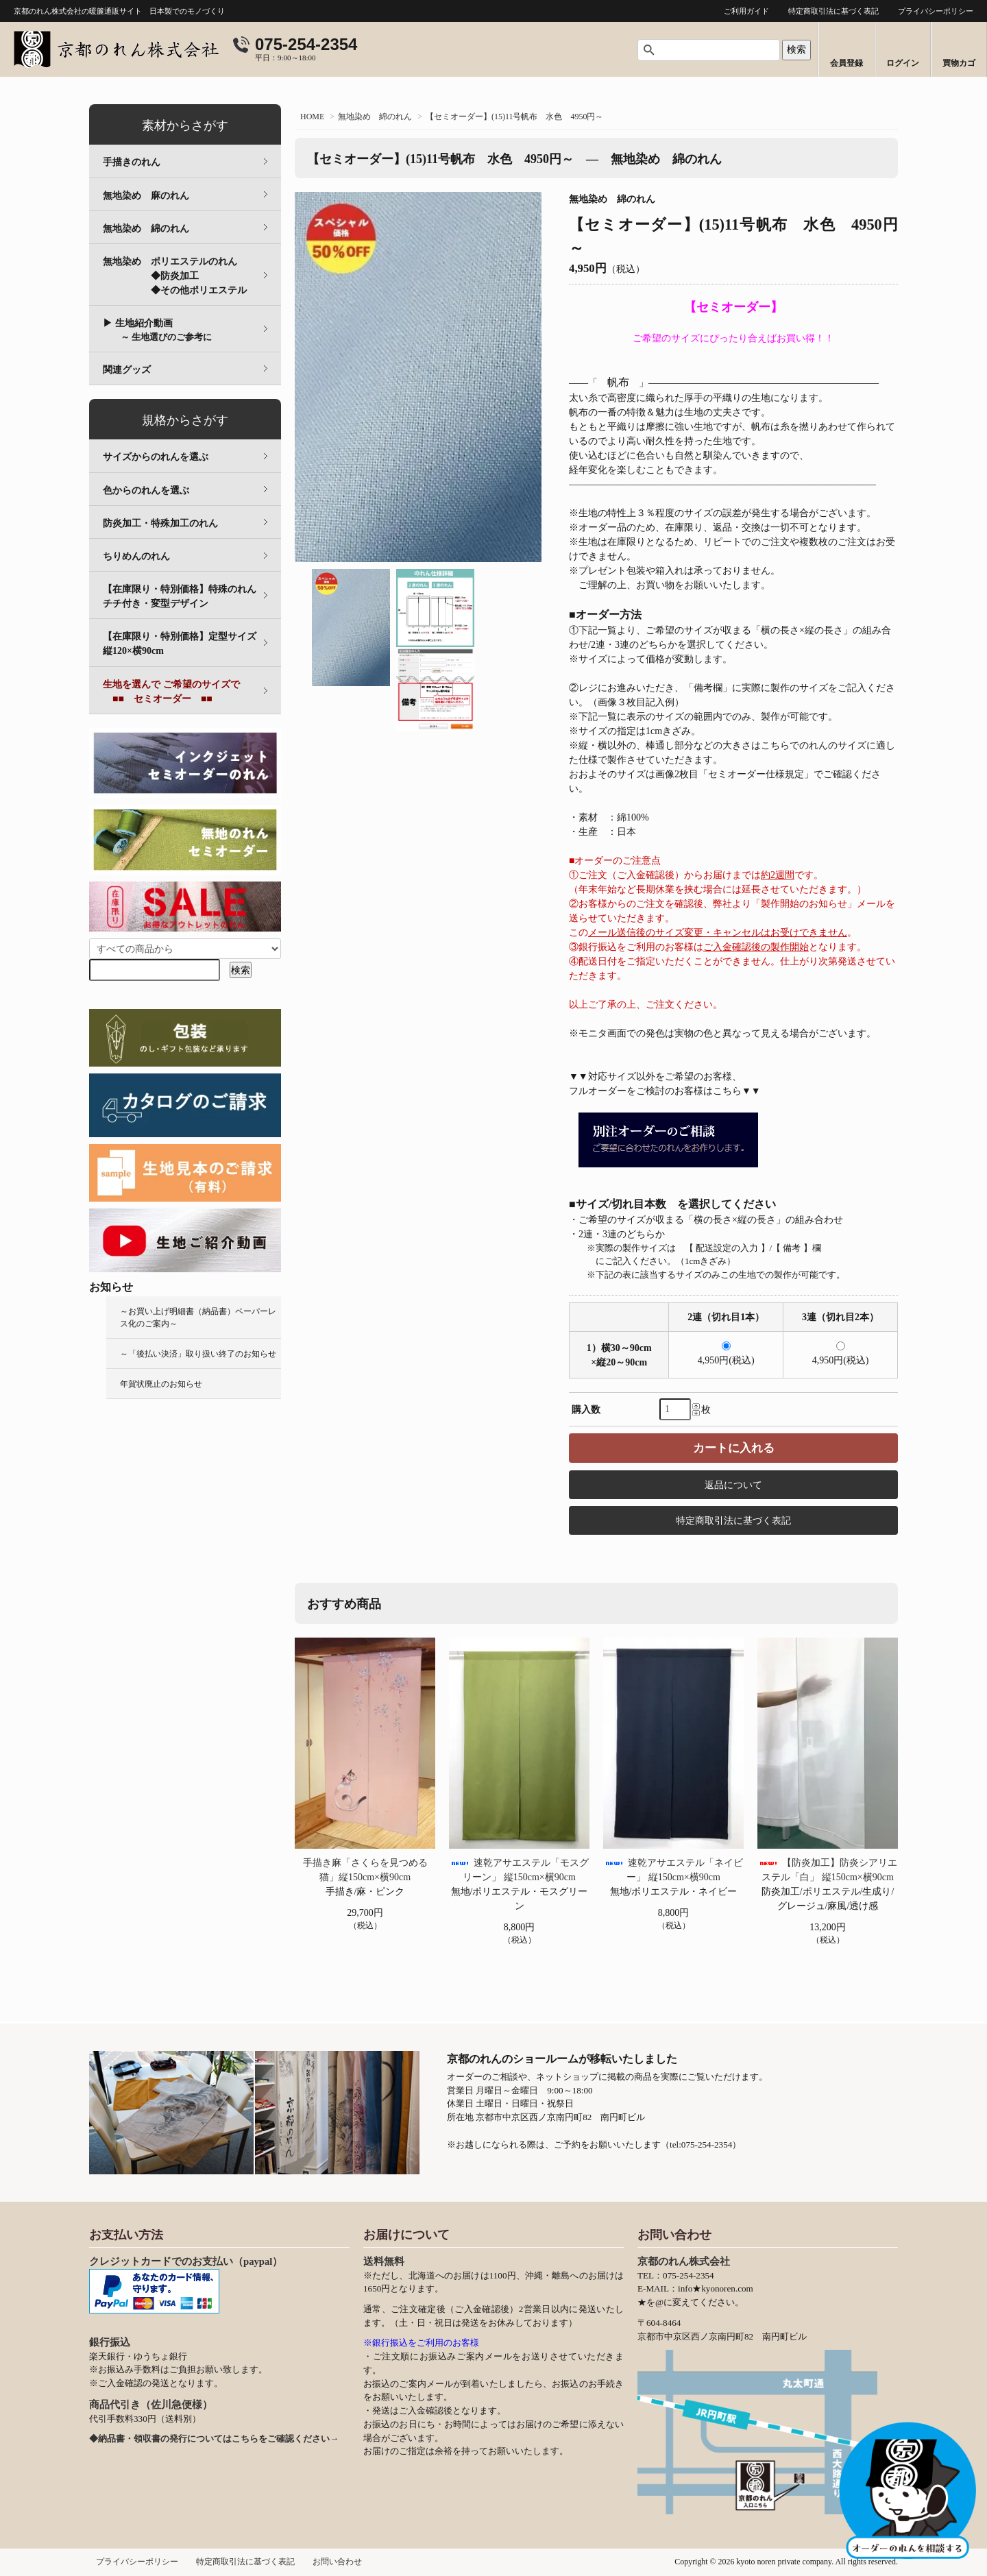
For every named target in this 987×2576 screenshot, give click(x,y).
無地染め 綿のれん (375, 116)
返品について (733, 1485)
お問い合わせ (337, 2561)
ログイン (902, 63)
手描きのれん (131, 162)
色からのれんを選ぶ (146, 490)
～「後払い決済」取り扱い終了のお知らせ (198, 1354)
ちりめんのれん (136, 556)
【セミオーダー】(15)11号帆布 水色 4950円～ (515, 116)
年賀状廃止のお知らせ (161, 1384)
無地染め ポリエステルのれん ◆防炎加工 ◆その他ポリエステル (192, 275)
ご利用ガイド (746, 11)
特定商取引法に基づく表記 (833, 11)
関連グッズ (127, 370)
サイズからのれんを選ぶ (155, 457)
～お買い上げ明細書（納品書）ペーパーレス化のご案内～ (198, 1317)
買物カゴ (958, 63)
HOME (312, 116)
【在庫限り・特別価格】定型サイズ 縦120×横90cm (189, 643)
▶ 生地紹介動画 (157, 330)
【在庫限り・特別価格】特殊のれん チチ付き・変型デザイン (189, 596)
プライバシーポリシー (935, 11)
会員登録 (846, 63)
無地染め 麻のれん (146, 196)
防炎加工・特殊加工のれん (160, 523)
